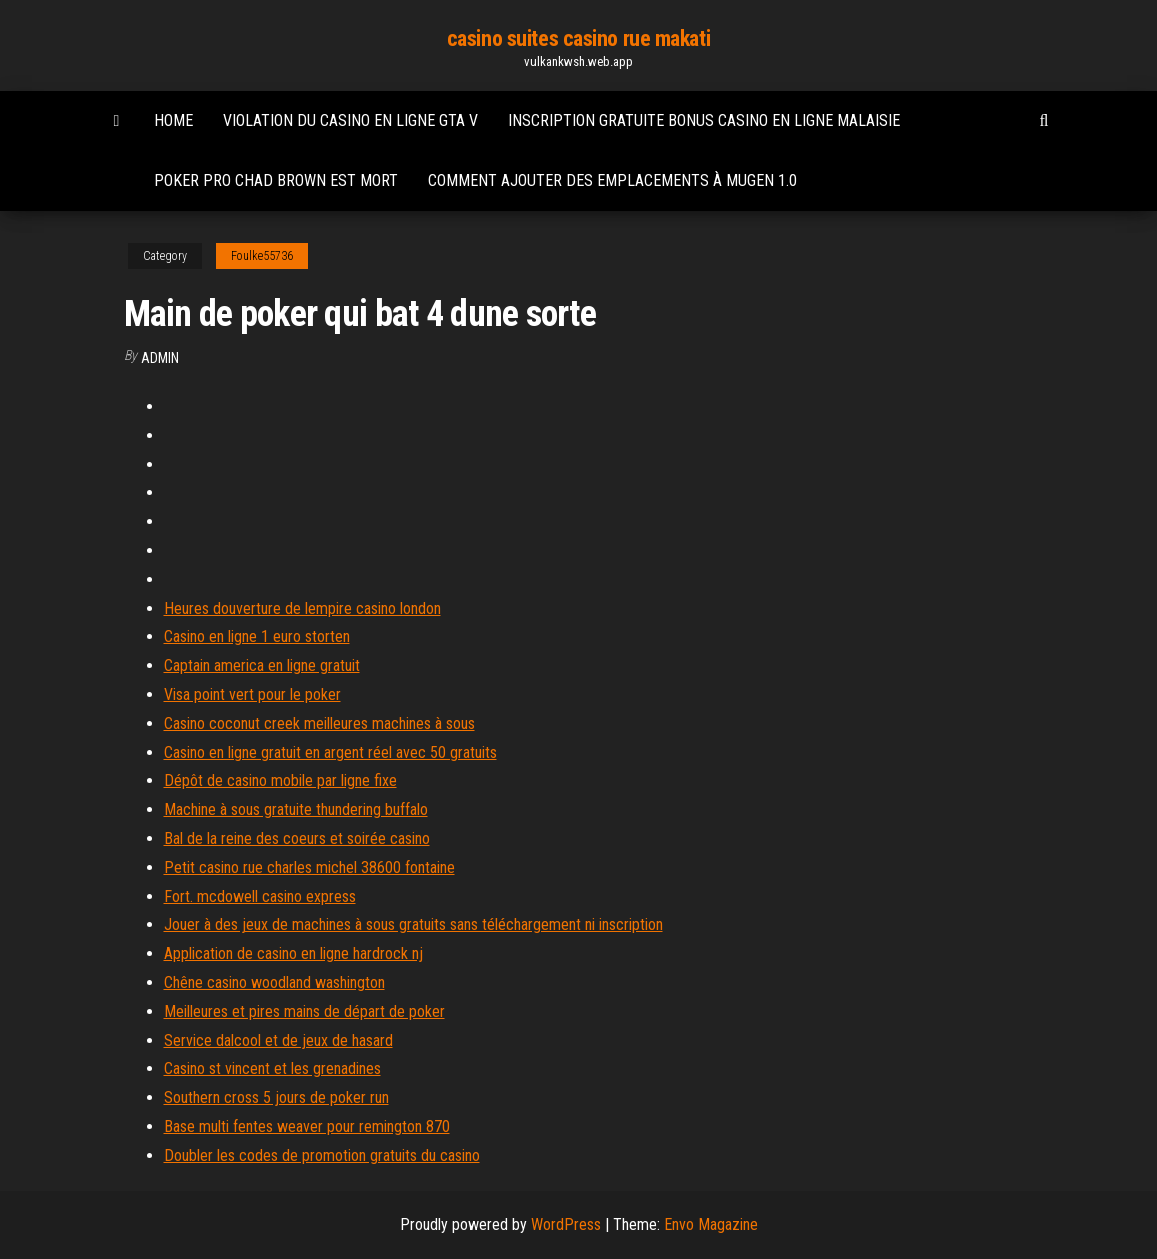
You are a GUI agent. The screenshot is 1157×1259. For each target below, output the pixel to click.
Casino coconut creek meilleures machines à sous (319, 723)
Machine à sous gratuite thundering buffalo (296, 809)
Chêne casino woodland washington (274, 982)
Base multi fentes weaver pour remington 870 (307, 1126)
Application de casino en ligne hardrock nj (293, 953)
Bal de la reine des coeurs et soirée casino (297, 838)
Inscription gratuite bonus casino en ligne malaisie (704, 120)
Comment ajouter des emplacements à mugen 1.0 (612, 180)
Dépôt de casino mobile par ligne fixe (280, 780)
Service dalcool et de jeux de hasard (278, 1040)
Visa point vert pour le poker (252, 694)
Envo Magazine (711, 1224)
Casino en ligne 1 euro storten (257, 636)
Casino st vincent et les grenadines (272, 1068)
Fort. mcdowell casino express (260, 896)
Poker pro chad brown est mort (276, 180)
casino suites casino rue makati (578, 38)
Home (173, 120)
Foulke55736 (262, 256)
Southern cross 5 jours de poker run (276, 1097)
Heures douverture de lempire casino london (302, 608)
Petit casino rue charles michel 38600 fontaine (309, 867)
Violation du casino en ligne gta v (350, 120)
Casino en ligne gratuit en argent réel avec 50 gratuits (330, 752)
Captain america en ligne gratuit (262, 665)
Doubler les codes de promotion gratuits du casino (322, 1155)
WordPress (566, 1224)
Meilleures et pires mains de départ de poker (304, 1011)
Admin (160, 358)
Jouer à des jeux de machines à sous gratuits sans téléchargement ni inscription (413, 924)
